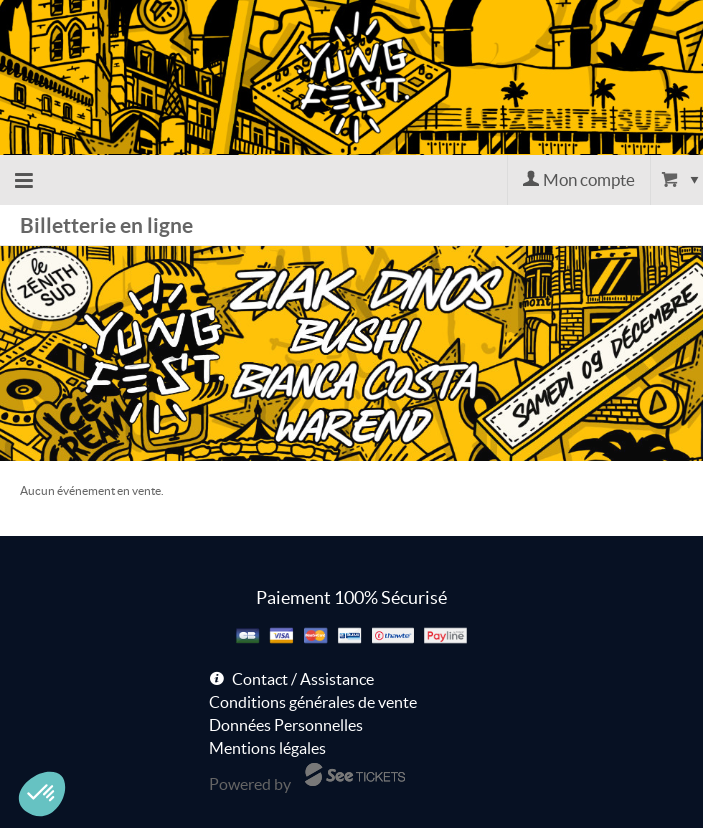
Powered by (250, 784)
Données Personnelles (286, 725)
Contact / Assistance (303, 679)
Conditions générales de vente (313, 702)
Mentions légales (267, 748)
